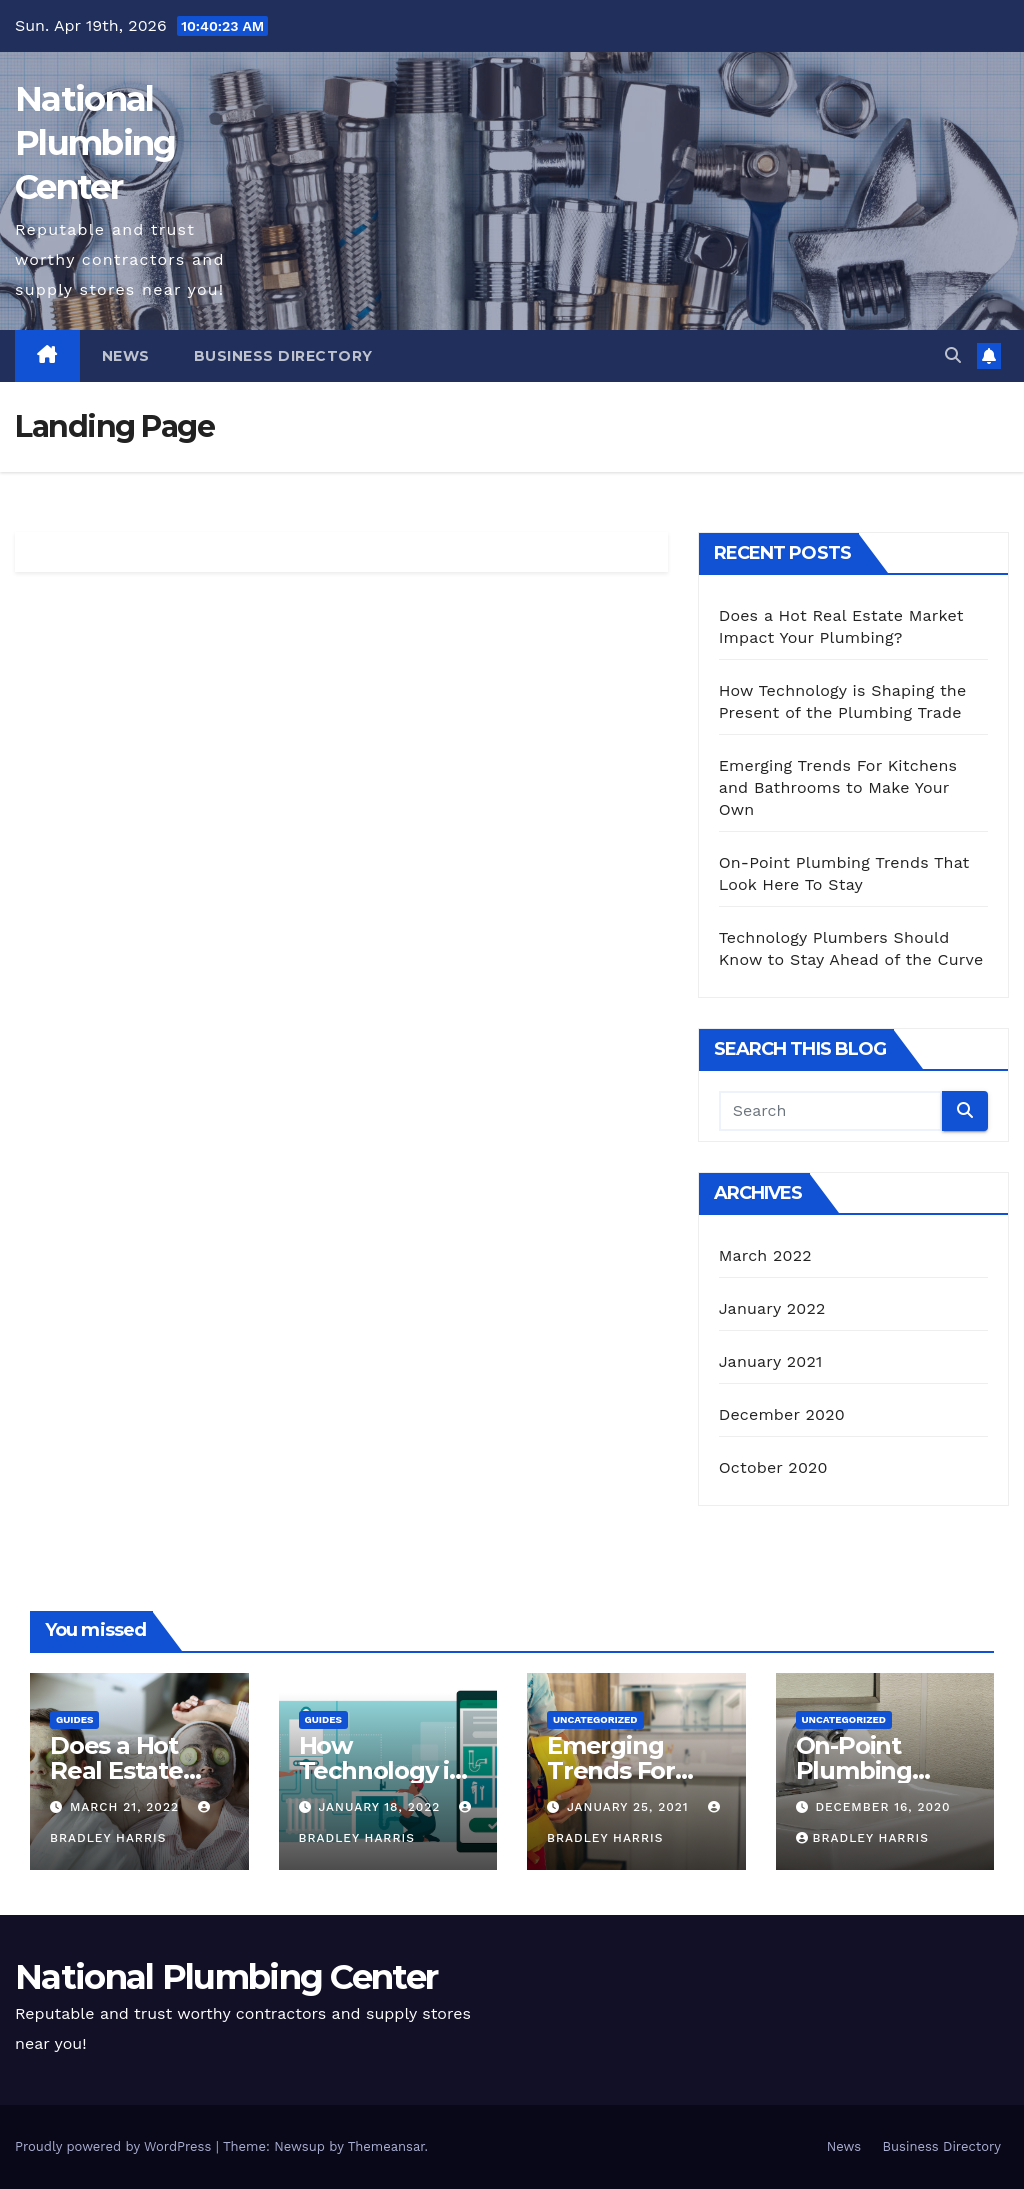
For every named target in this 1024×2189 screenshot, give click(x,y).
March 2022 (765, 1255)
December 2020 (782, 1414)
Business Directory (283, 356)
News (126, 356)
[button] (953, 355)
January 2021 (771, 1361)
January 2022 (772, 1308)
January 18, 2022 (381, 1807)
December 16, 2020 (882, 1807)
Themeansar (386, 2146)
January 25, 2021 (630, 1807)
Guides (74, 1719)
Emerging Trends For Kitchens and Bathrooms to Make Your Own (838, 787)
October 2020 (773, 1467)
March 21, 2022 (127, 1807)
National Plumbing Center (95, 143)
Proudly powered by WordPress (115, 2146)
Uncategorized (595, 1719)
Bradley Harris (862, 1838)
